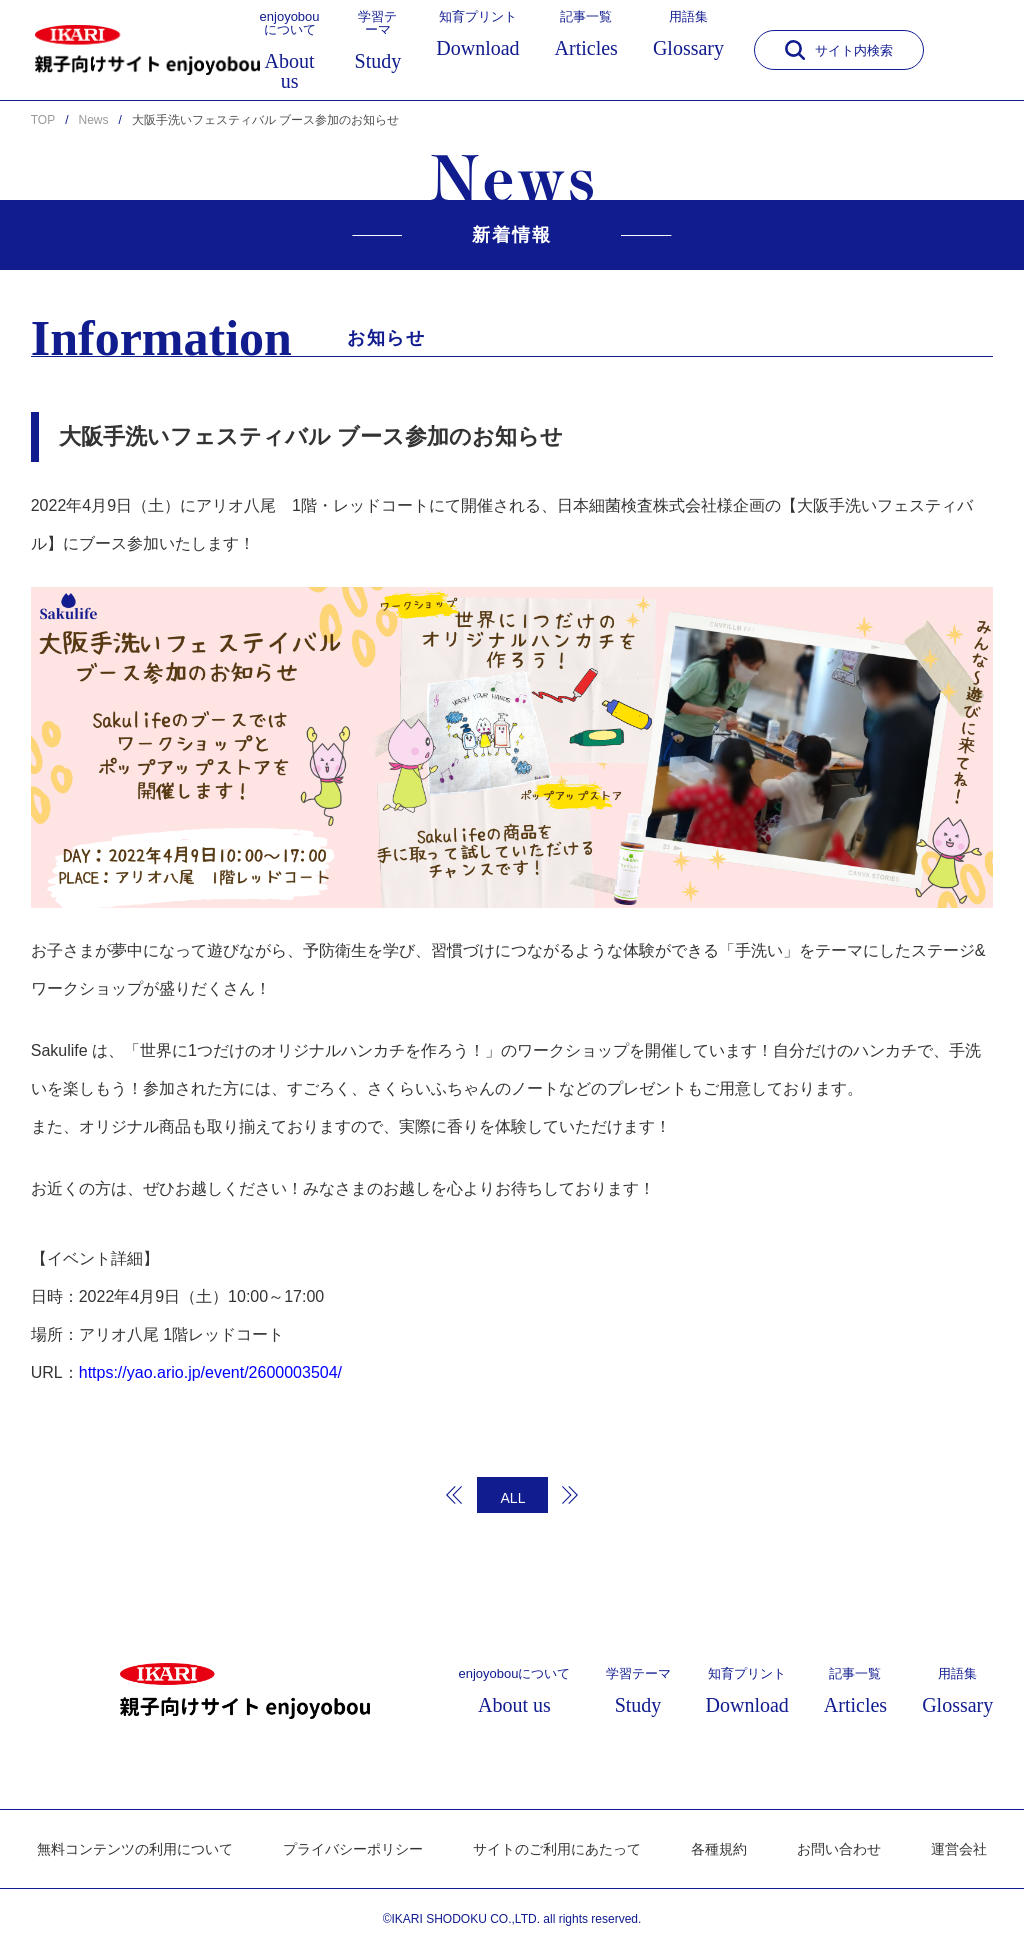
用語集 (688, 34)
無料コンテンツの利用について (135, 1849)
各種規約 (719, 1849)
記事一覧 (586, 34)
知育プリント (477, 34)
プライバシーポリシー (353, 1849)
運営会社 (959, 1849)
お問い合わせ (839, 1849)
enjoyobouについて (290, 50)
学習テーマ (378, 40)
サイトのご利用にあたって (557, 1849)
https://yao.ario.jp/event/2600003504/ (210, 1372)
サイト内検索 (839, 50)
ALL (513, 1498)
